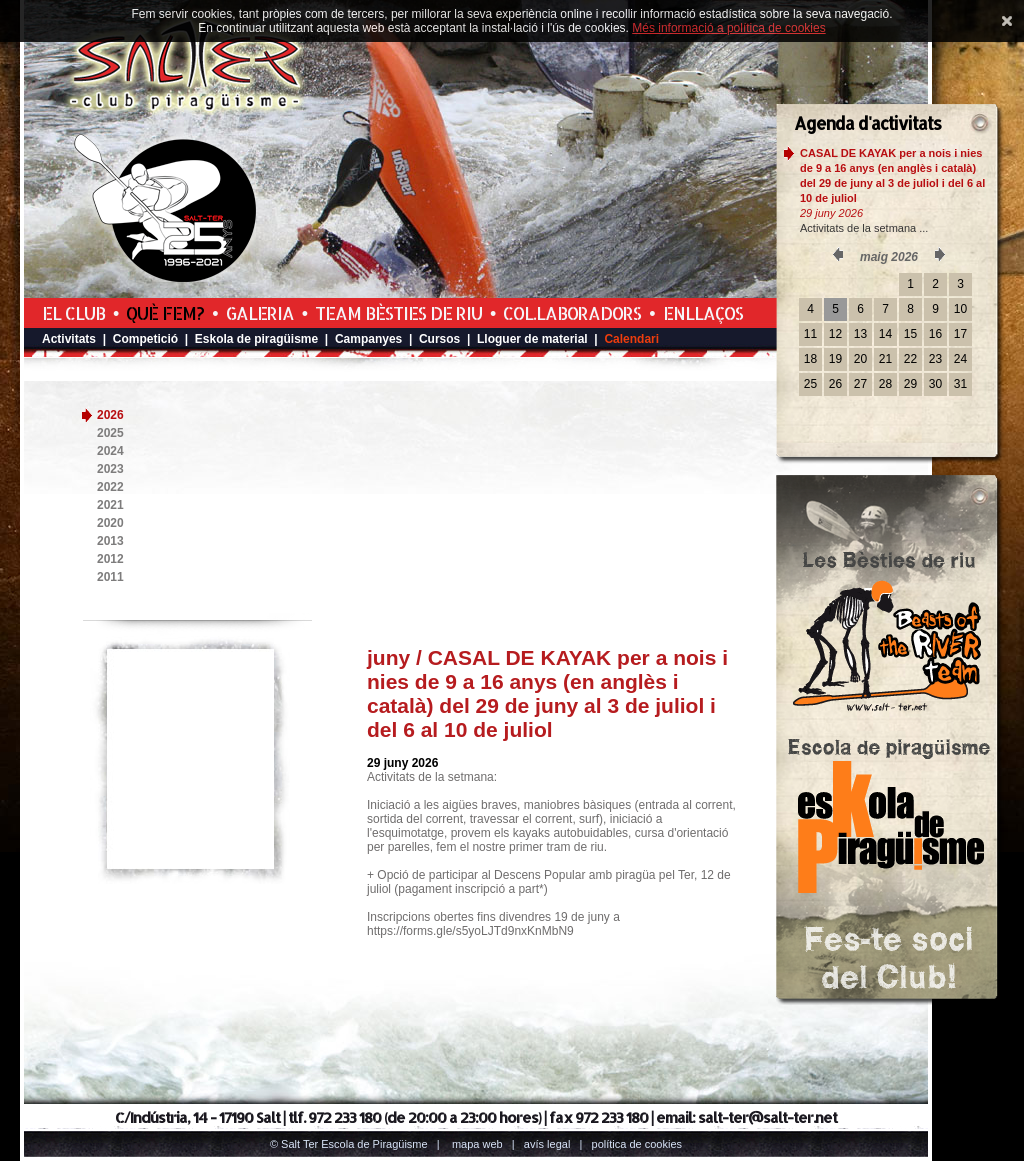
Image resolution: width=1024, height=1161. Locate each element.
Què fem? (165, 313)
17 (960, 334)
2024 (110, 451)
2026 (110, 415)
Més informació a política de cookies (728, 28)
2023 (110, 469)
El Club (73, 313)
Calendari (631, 339)
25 (810, 384)
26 (835, 384)
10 (960, 309)
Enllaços (703, 313)
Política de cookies (637, 1144)
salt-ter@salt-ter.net (767, 1117)
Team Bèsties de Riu (398, 313)
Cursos (439, 339)
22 (910, 359)
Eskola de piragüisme (256, 339)
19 (835, 359)
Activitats (69, 339)
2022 (110, 487)
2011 (110, 577)
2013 (110, 541)
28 (885, 384)
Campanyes (368, 339)
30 (935, 384)
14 (885, 334)
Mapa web (477, 1144)
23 (935, 359)
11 (810, 334)
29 (910, 384)
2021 (110, 505)
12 (835, 334)
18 (810, 359)
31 (960, 384)
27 (860, 384)
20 (860, 359)
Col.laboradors (572, 313)
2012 (110, 559)
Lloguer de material (532, 339)
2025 (110, 433)
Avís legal (547, 1144)
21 (885, 359)
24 (960, 359)
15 (910, 334)
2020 (110, 523)
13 (860, 334)
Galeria (260, 313)
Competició (145, 339)
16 (935, 334)
